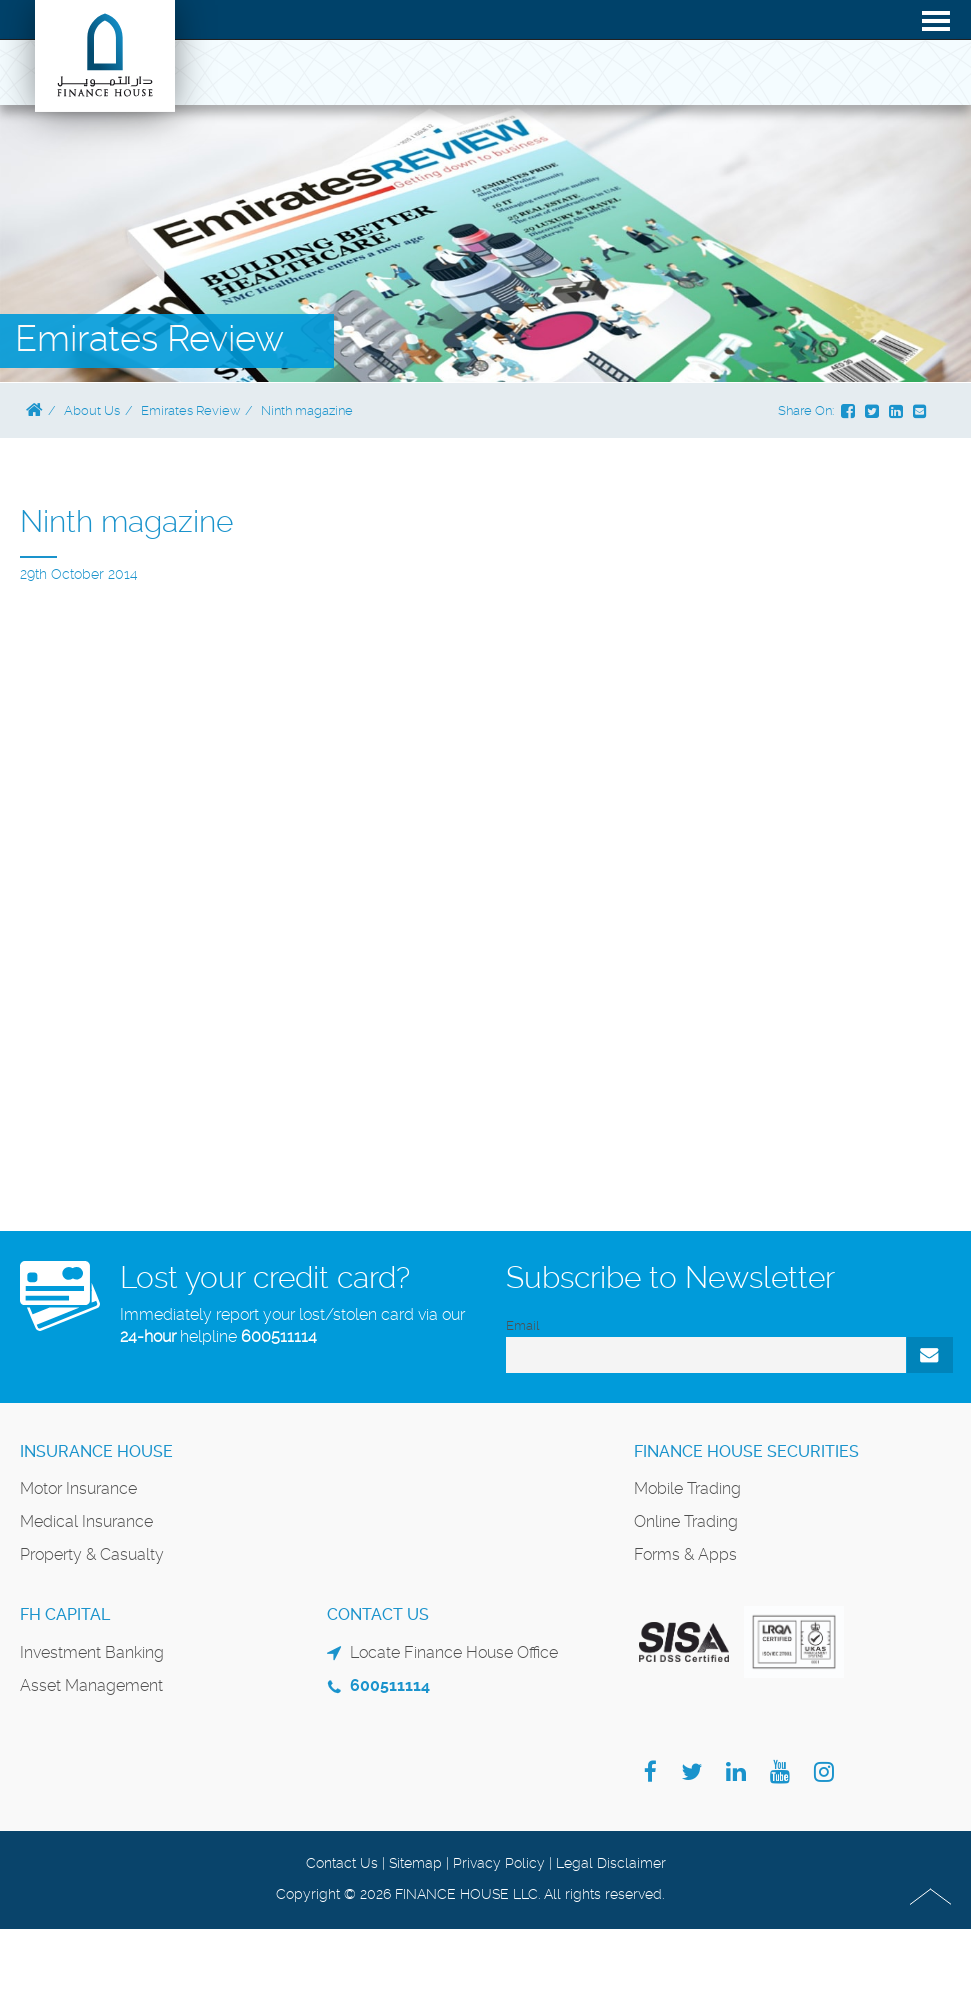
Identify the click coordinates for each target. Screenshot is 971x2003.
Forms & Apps (685, 1554)
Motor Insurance (78, 1488)
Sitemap (415, 1863)
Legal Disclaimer (611, 1863)
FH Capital (65, 1614)
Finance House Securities (746, 1451)
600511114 (279, 1336)
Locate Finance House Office (454, 1652)
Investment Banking (92, 1652)
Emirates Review (190, 410)
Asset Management (91, 1685)
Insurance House (96, 1451)
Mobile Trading (687, 1488)
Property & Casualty (92, 1554)
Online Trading (686, 1521)
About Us (92, 410)
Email (522, 1325)
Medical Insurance (86, 1521)
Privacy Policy (499, 1863)
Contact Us (342, 1863)
